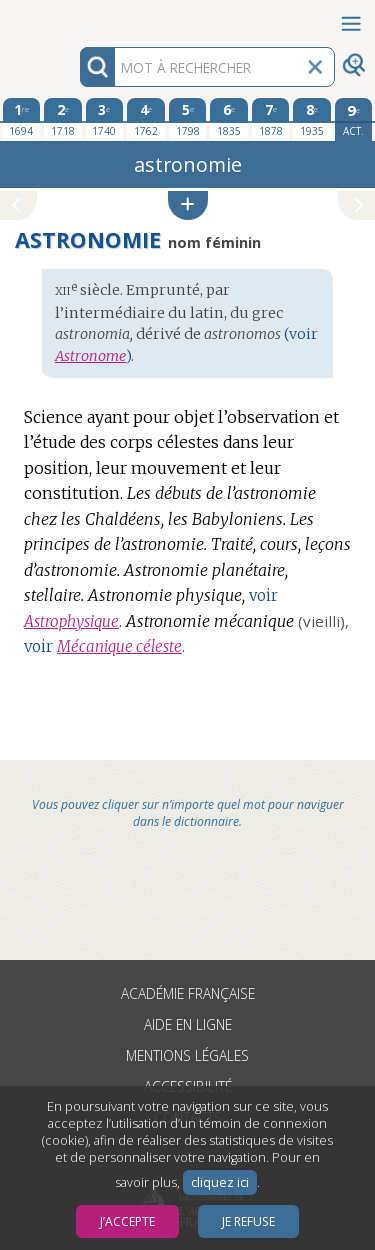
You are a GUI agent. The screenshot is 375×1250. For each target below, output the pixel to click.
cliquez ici (220, 1182)
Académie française (188, 993)
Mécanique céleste (119, 646)
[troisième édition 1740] (105, 119)
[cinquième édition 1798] (188, 119)
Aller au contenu (78, 17)
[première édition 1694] (22, 119)
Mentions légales (187, 1055)
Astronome (90, 356)
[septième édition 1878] (271, 119)
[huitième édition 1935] (312, 119)
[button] (188, 205)
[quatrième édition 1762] (146, 119)
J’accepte (127, 1221)
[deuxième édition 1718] (63, 119)
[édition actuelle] (354, 119)
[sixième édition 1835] (229, 119)
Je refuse (248, 1221)
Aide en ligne (188, 1024)
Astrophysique (71, 621)
